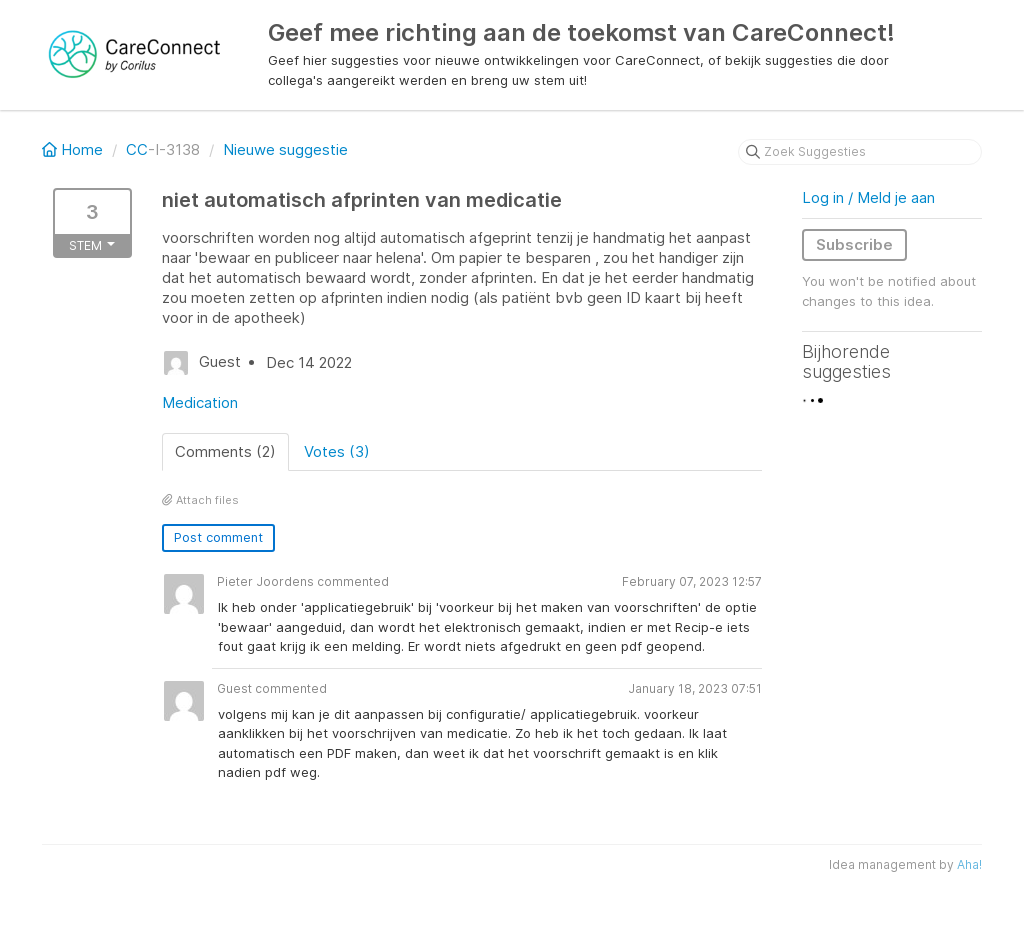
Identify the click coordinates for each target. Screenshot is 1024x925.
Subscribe (854, 244)
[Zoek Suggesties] (860, 152)
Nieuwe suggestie (285, 149)
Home (74, 149)
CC (137, 149)
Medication (200, 402)
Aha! (969, 864)
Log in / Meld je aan (868, 197)
